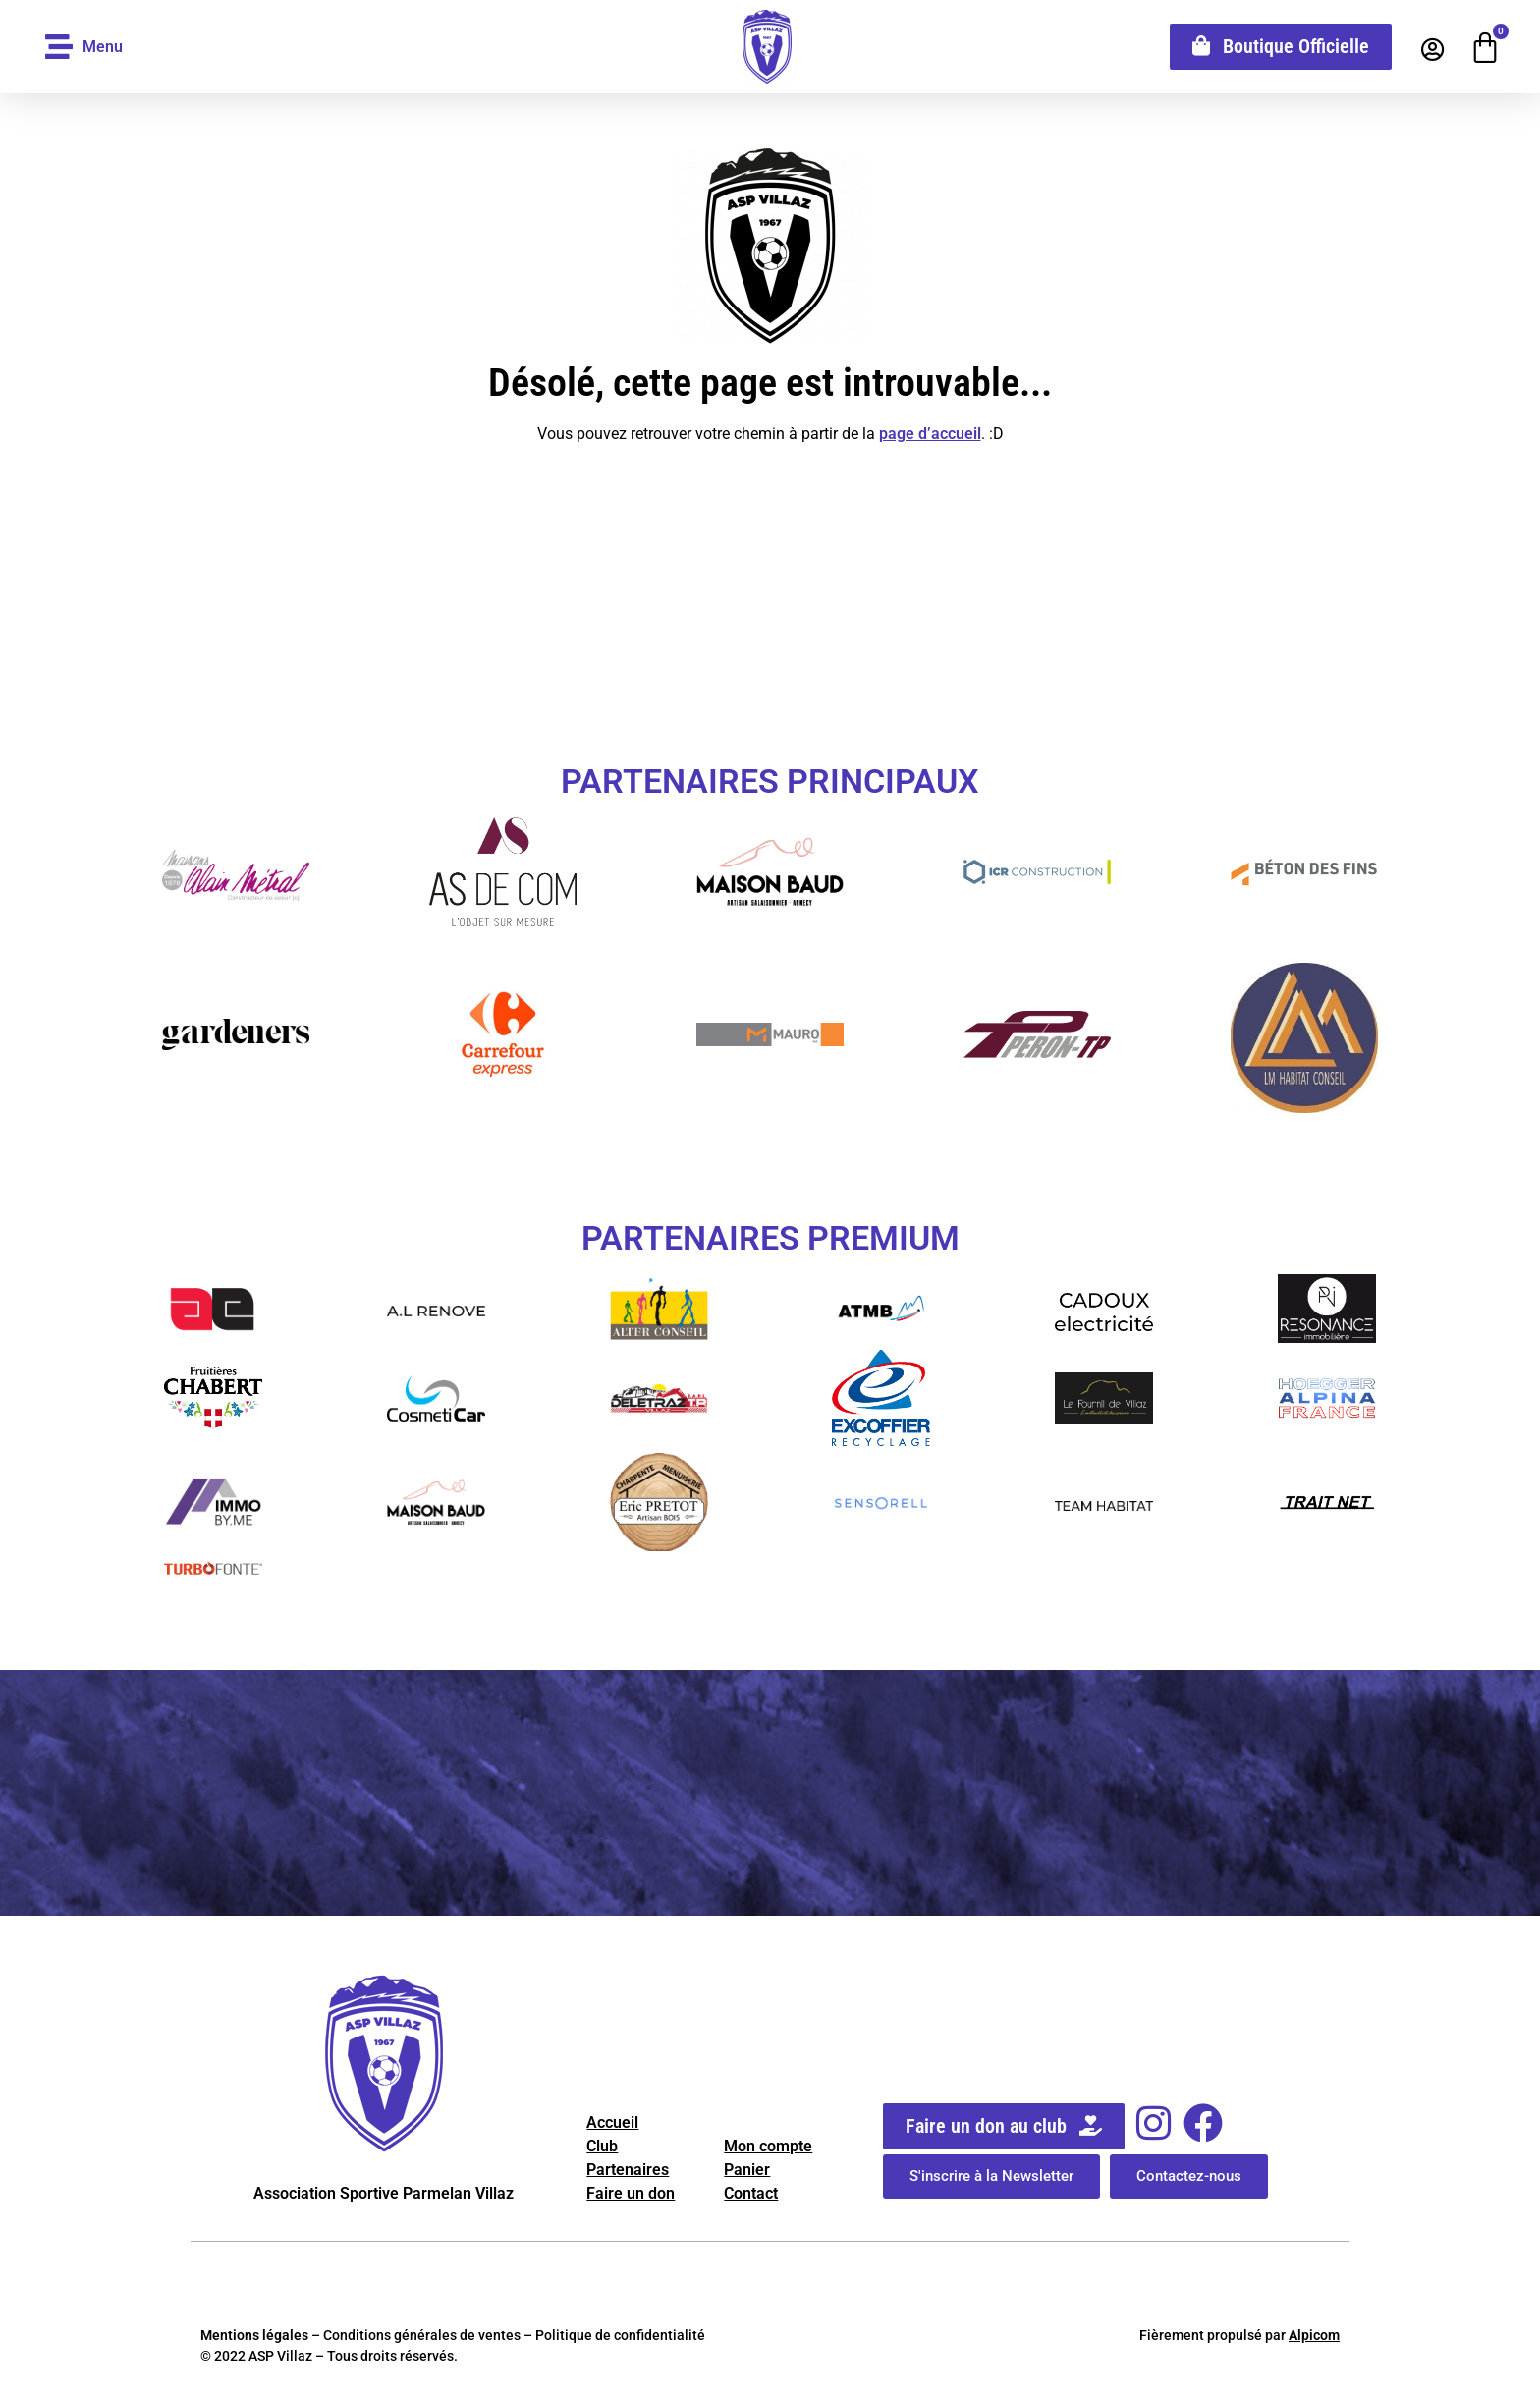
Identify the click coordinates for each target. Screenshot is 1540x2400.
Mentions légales (254, 2335)
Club (602, 2146)
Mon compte (768, 2146)
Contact (751, 2193)
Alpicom (1314, 2335)
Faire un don (630, 2193)
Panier (747, 2169)
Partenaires (627, 2169)
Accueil (612, 2122)
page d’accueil (930, 433)
